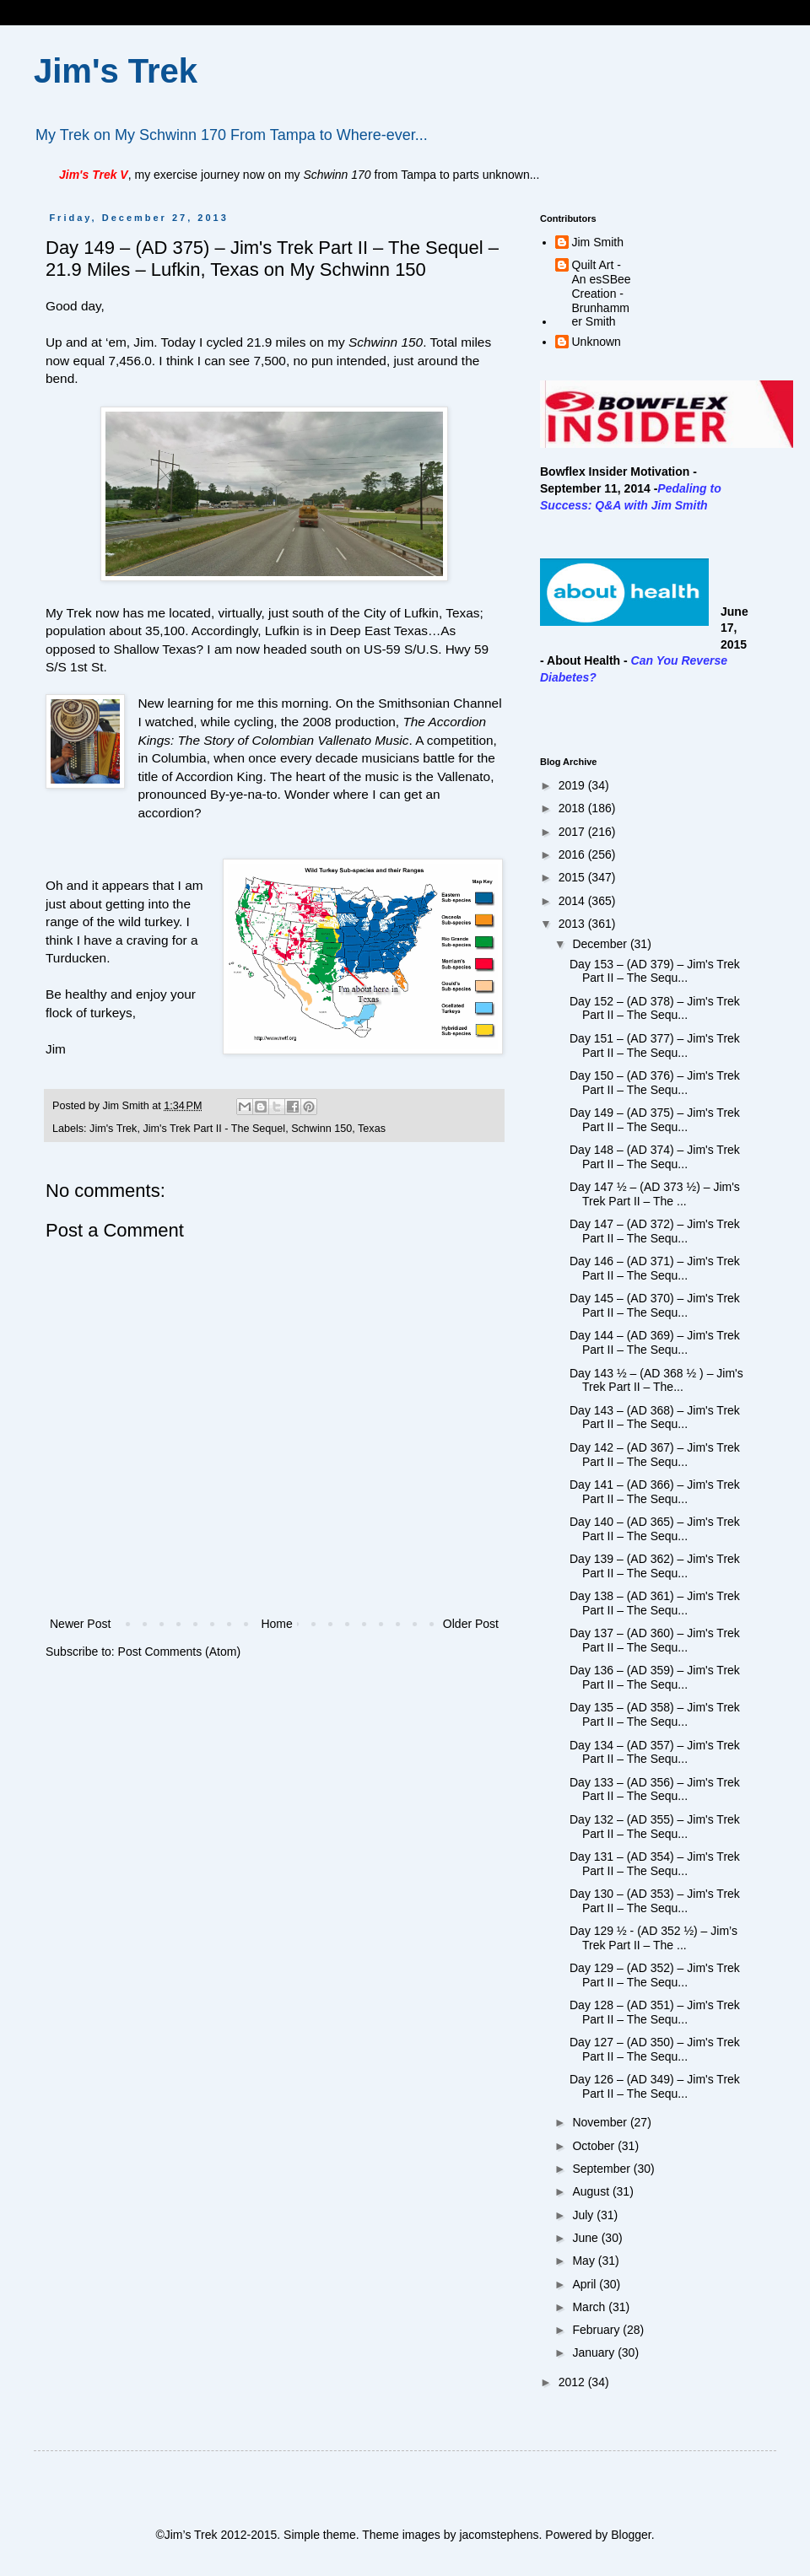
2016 (573, 854)
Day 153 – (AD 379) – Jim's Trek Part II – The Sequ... (655, 971)
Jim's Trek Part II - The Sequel (214, 1128)
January (595, 2352)
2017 (573, 831)
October (595, 2146)
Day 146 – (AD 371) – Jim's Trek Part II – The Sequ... (655, 1268)
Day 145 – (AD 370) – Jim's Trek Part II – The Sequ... (655, 1305)
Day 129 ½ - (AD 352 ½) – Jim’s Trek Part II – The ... (653, 1938)
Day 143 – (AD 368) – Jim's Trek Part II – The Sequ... (655, 1417)
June (586, 2238)
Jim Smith (598, 242)
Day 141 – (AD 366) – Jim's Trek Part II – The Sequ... (655, 1492)
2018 (573, 808)
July (584, 2215)
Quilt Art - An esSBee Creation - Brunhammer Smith (601, 293)
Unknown (596, 341)
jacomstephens (498, 2534)
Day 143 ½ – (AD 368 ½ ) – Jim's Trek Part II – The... (656, 1380)
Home (276, 1623)
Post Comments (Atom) (179, 1651)
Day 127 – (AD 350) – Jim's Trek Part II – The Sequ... (655, 2049)
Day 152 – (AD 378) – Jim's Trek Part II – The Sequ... (655, 1008)
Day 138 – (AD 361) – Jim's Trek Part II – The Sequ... (655, 1603)
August (592, 2191)
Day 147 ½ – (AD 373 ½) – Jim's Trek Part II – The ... (655, 1194)
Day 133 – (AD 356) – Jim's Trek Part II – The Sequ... (655, 1789)
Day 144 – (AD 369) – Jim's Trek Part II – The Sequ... (655, 1342)
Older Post (471, 1623)
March (590, 2307)
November (600, 2122)
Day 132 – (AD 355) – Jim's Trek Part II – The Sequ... (655, 1826)
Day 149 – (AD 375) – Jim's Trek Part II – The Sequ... (655, 1120)
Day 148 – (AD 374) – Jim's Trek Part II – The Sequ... (655, 1157)
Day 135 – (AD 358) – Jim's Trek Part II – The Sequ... (655, 1714)
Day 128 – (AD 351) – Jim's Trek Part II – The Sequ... (655, 2012)
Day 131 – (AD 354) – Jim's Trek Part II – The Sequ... (655, 1864)
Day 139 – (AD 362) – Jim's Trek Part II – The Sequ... (655, 1566)
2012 (573, 2382)
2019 (573, 785)
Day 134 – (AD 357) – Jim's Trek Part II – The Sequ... (655, 1752)
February (597, 2329)
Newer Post (80, 1623)
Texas (372, 1128)
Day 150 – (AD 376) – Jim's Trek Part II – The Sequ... (655, 1083)
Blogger (631, 2534)
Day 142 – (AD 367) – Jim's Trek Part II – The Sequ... (655, 1455)
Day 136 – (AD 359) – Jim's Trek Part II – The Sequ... (655, 1677)
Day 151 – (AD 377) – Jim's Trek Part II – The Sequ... (655, 1045)
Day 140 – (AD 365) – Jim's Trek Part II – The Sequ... (655, 1529)
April (585, 2284)
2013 (573, 923)
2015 (573, 877)
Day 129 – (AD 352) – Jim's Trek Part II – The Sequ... (655, 1975)
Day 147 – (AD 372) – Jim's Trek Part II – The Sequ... (655, 1231)
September (602, 2168)
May (584, 2260)
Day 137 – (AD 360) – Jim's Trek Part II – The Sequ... (655, 1640)
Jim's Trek (115, 70)
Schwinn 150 (321, 1128)
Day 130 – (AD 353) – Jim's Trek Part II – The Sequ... (655, 1901)
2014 (573, 901)
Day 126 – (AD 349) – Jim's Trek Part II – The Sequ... (655, 2086)
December (600, 944)
